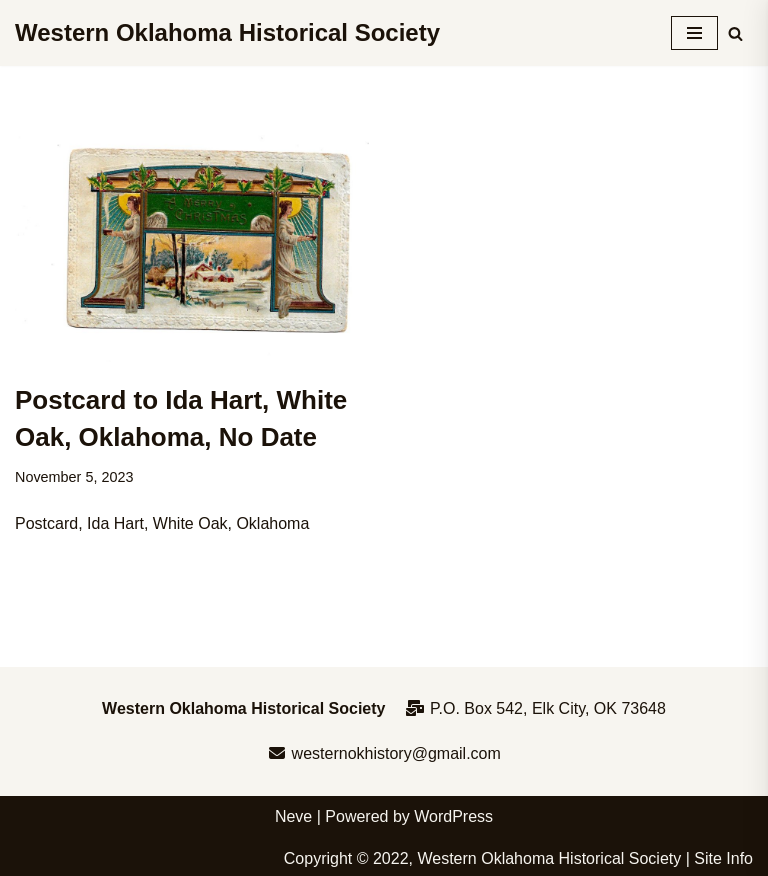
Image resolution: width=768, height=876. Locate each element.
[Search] (735, 33)
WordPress (453, 816)
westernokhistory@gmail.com (384, 753)
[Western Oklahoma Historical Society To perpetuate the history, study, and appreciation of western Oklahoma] (227, 33)
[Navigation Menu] (694, 33)
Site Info (723, 858)
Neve (293, 816)
